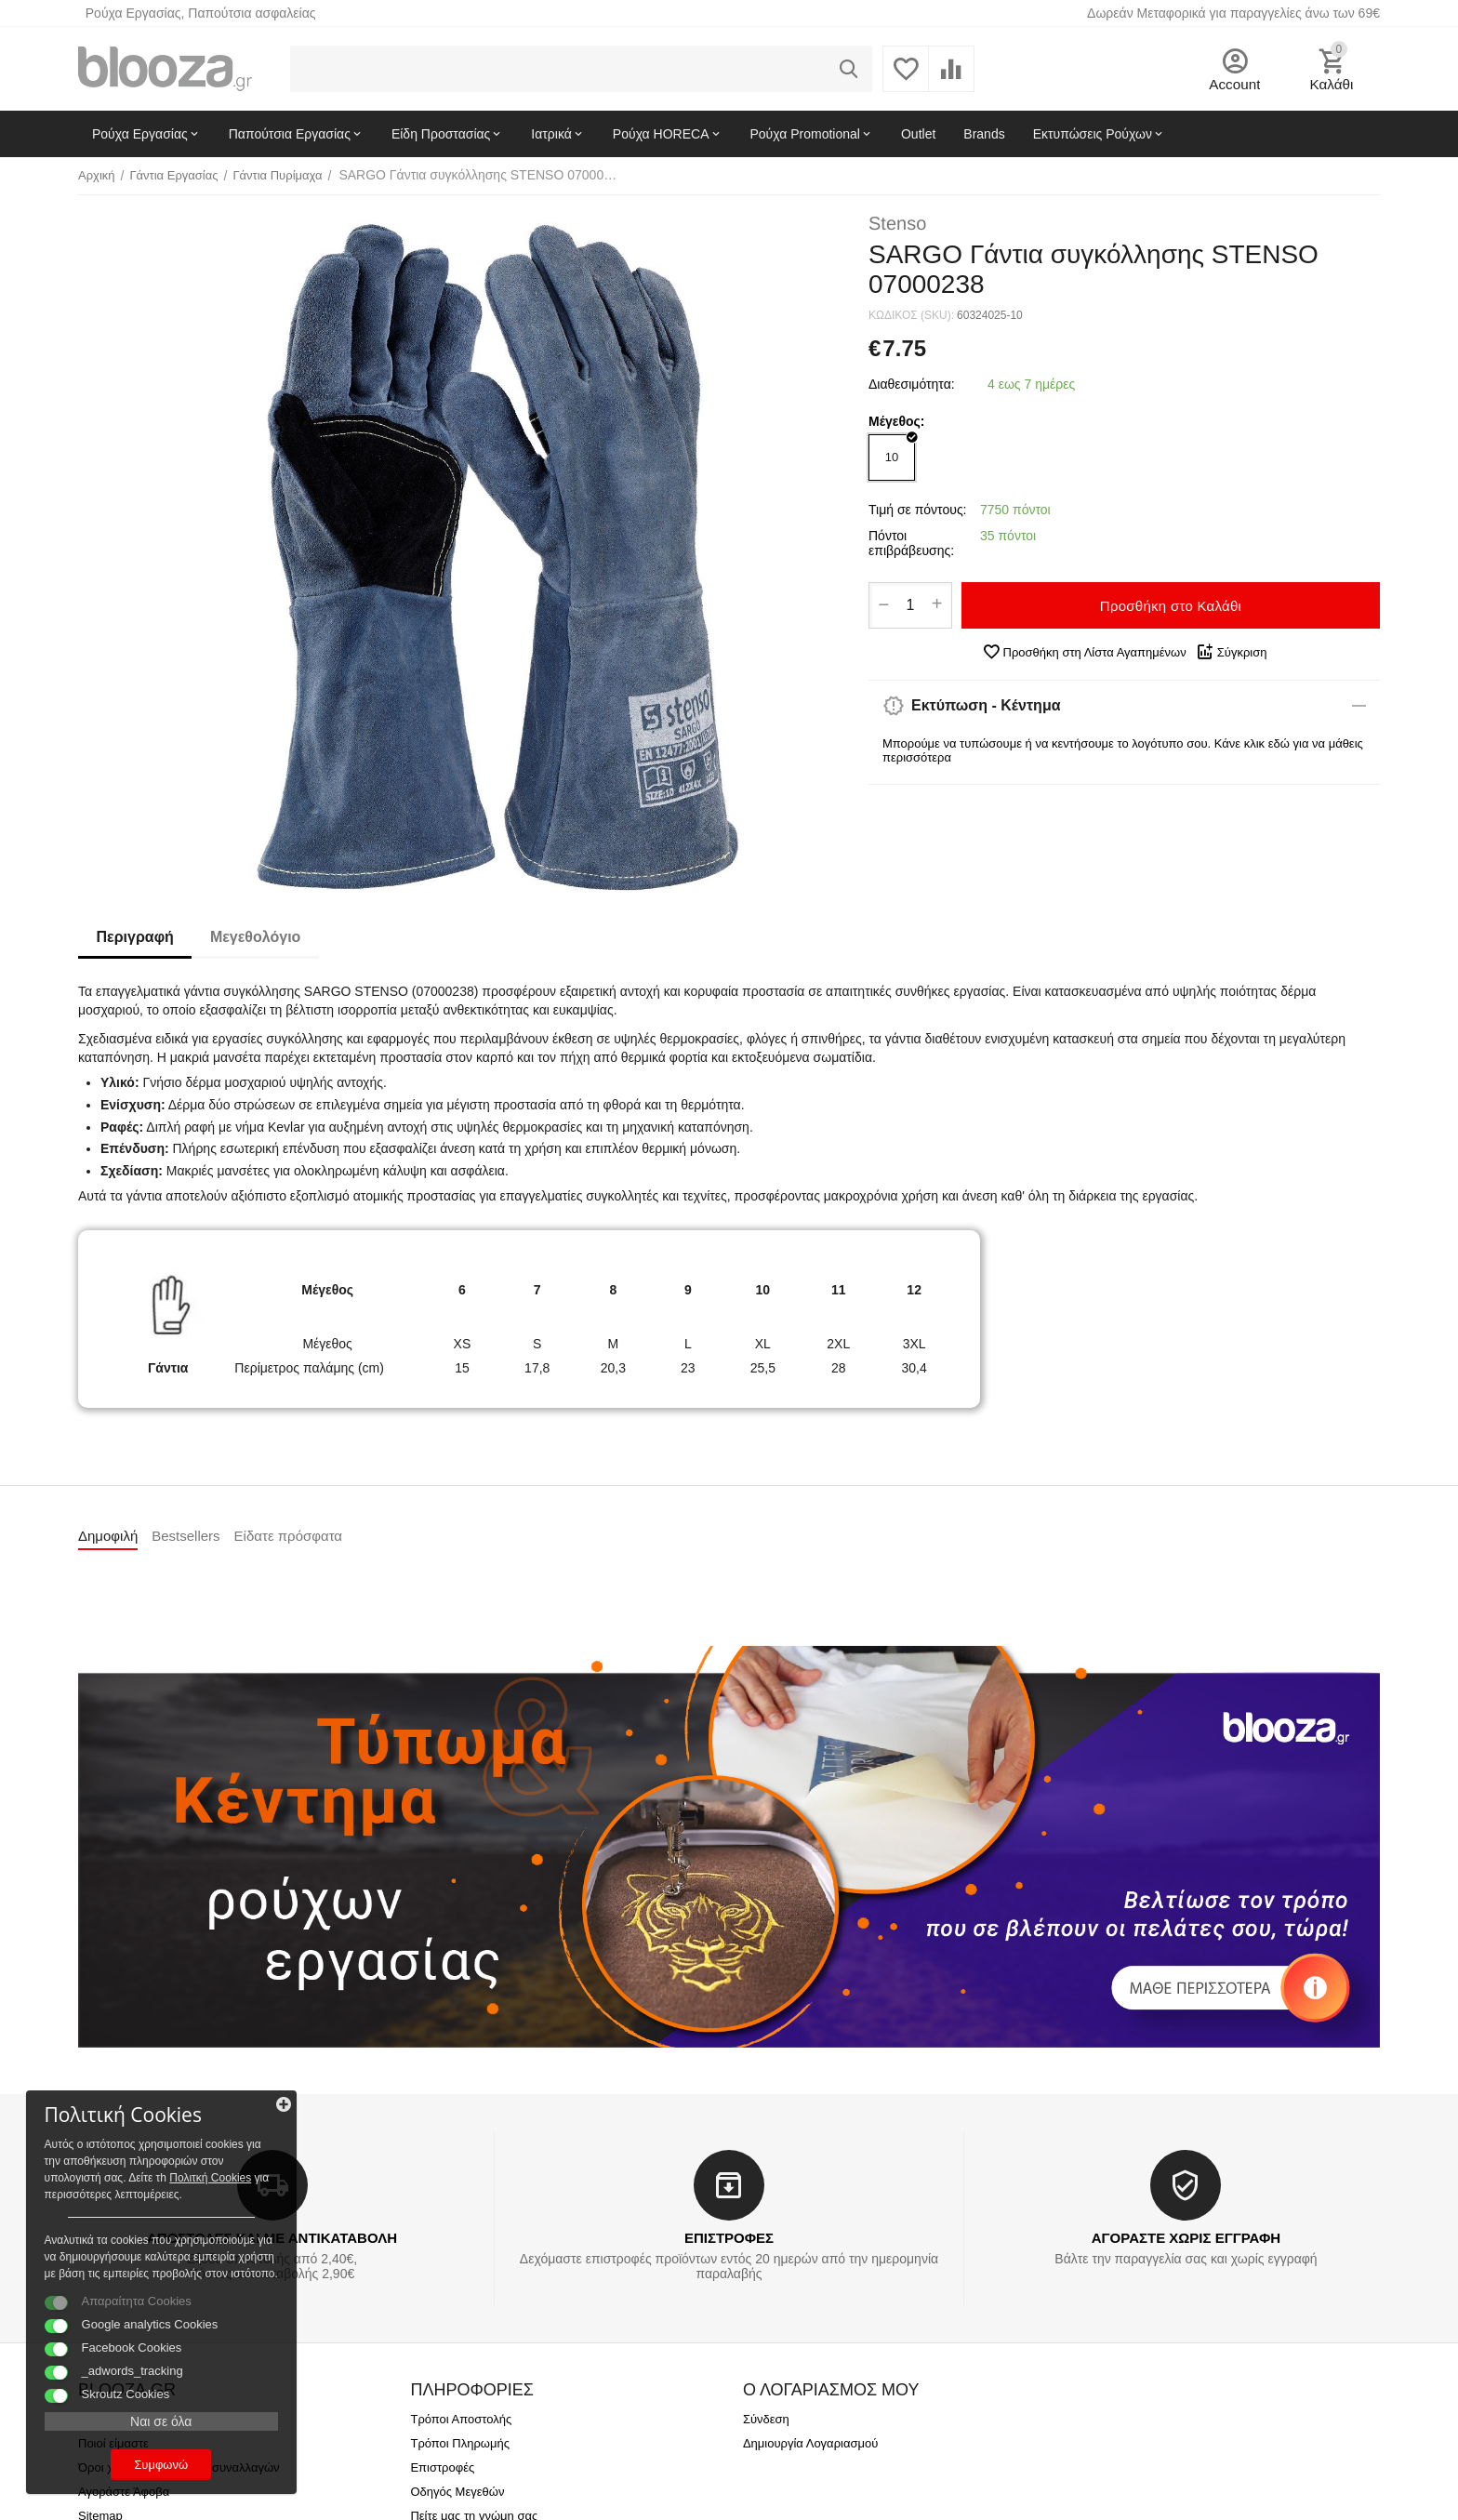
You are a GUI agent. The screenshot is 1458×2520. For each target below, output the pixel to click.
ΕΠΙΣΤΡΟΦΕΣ (729, 2238)
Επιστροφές (442, 2467)
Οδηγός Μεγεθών (457, 2492)
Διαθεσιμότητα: (911, 384)
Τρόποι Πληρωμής (460, 2443)
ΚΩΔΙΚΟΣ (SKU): (911, 315)
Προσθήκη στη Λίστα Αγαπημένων (1084, 652)
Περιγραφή (135, 937)
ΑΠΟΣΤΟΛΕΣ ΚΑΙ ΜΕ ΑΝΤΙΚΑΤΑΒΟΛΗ (272, 2238)
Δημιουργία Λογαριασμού (810, 2443)
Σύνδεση (766, 2419)
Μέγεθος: (896, 421)
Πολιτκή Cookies (128, 2142)
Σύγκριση (1231, 652)
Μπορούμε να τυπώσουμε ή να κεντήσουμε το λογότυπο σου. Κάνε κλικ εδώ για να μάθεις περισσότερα (1122, 750)
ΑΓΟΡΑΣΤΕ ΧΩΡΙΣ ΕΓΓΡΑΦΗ (1186, 2238)
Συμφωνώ (144, 2463)
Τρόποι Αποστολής (460, 2419)
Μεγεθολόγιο (256, 937)
